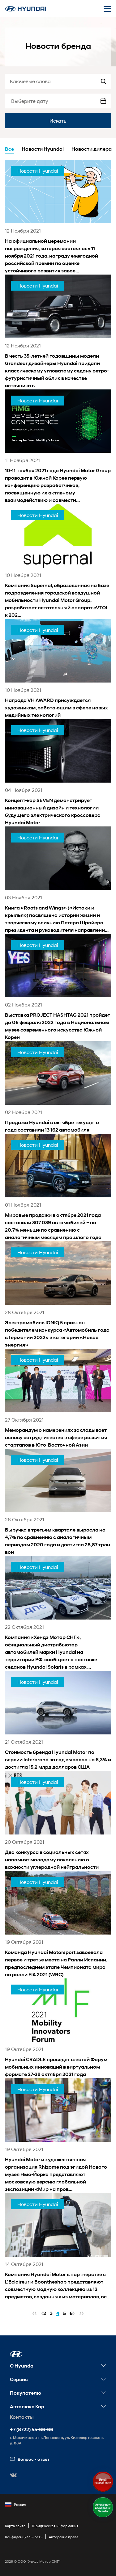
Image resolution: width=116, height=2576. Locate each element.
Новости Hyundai (43, 149)
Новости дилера (91, 149)
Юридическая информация (55, 2525)
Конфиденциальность (23, 2537)
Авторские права (63, 2537)
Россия (15, 2504)
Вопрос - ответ (29, 2459)
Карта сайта (15, 2525)
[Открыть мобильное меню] (107, 9)
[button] (16, 2354)
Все (9, 149)
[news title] (58, 217)
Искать (58, 121)
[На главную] (25, 8)
